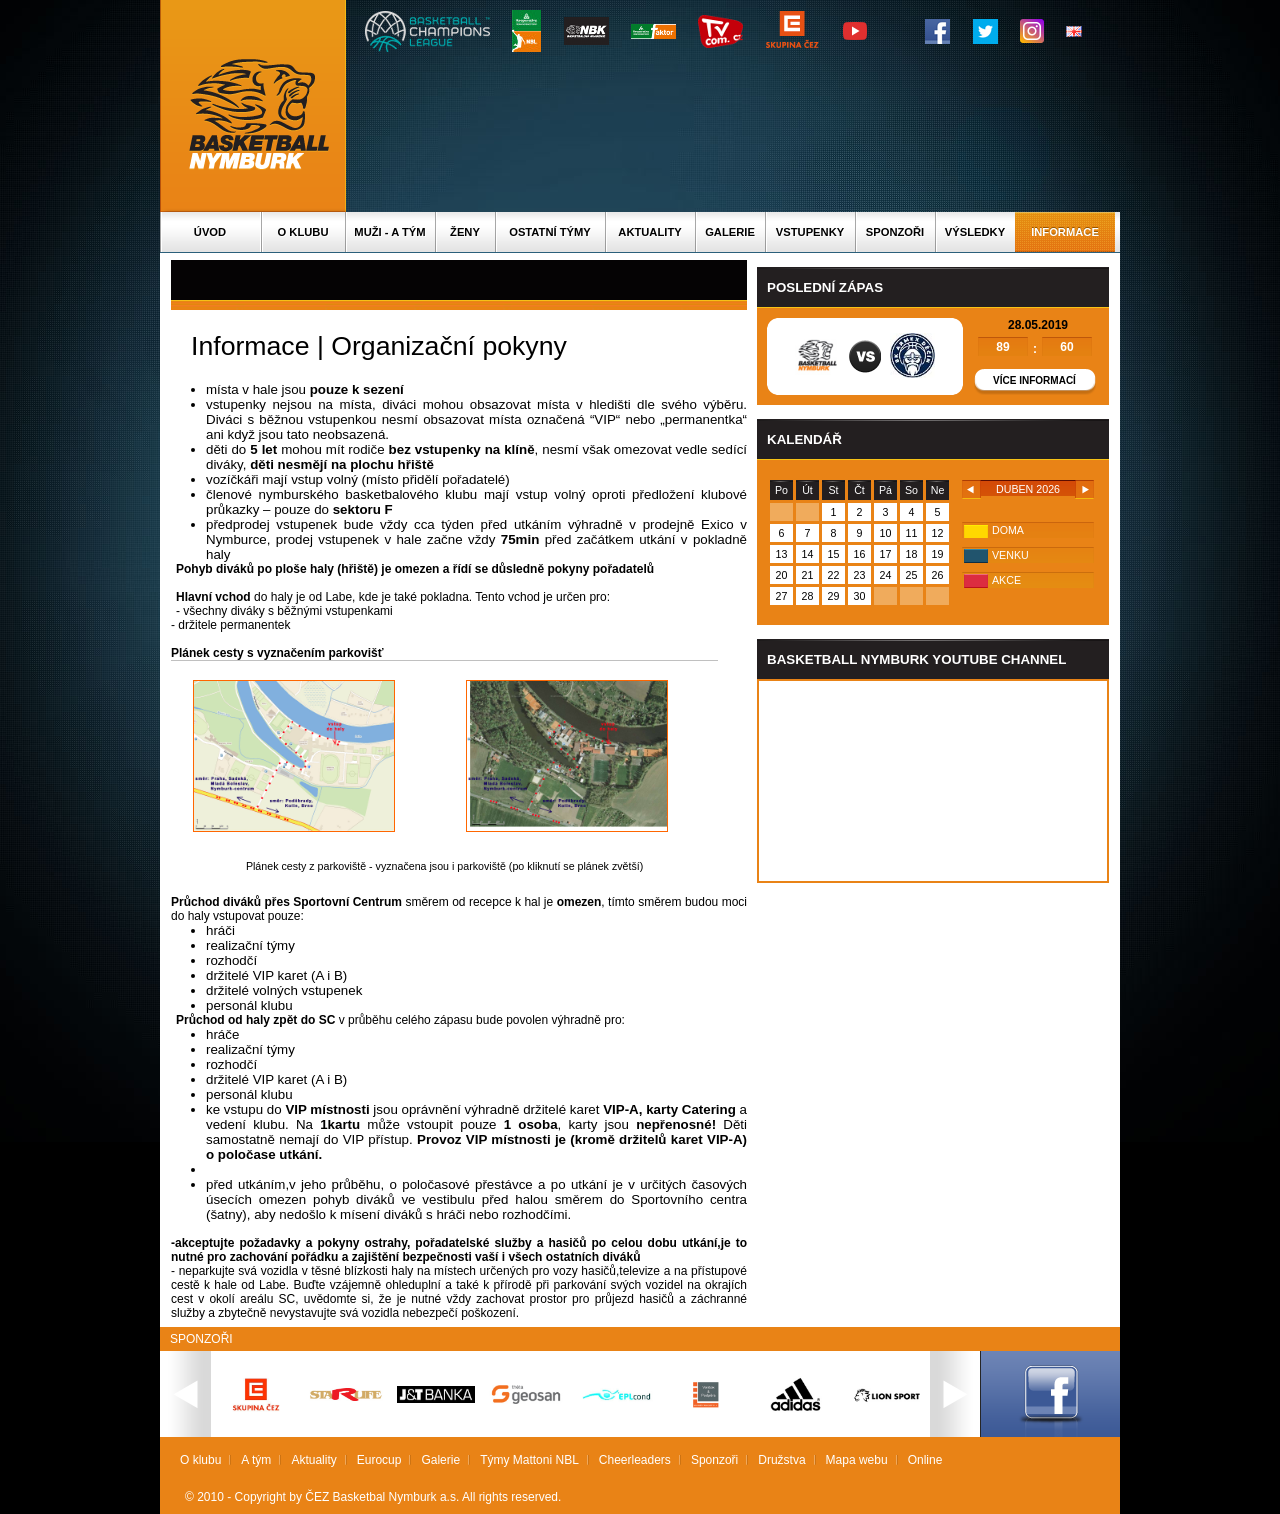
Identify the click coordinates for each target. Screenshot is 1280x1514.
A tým (256, 1460)
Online (925, 1460)
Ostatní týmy (550, 232)
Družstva (781, 1460)
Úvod (210, 232)
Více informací (1034, 380)
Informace (1065, 232)
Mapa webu (857, 1460)
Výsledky (975, 232)
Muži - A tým (389, 232)
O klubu (303, 232)
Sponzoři (895, 232)
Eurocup (379, 1460)
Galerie (730, 232)
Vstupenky (810, 232)
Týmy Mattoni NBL (529, 1460)
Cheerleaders (635, 1460)
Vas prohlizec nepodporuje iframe (933, 781)
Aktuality (649, 232)
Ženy (465, 232)
